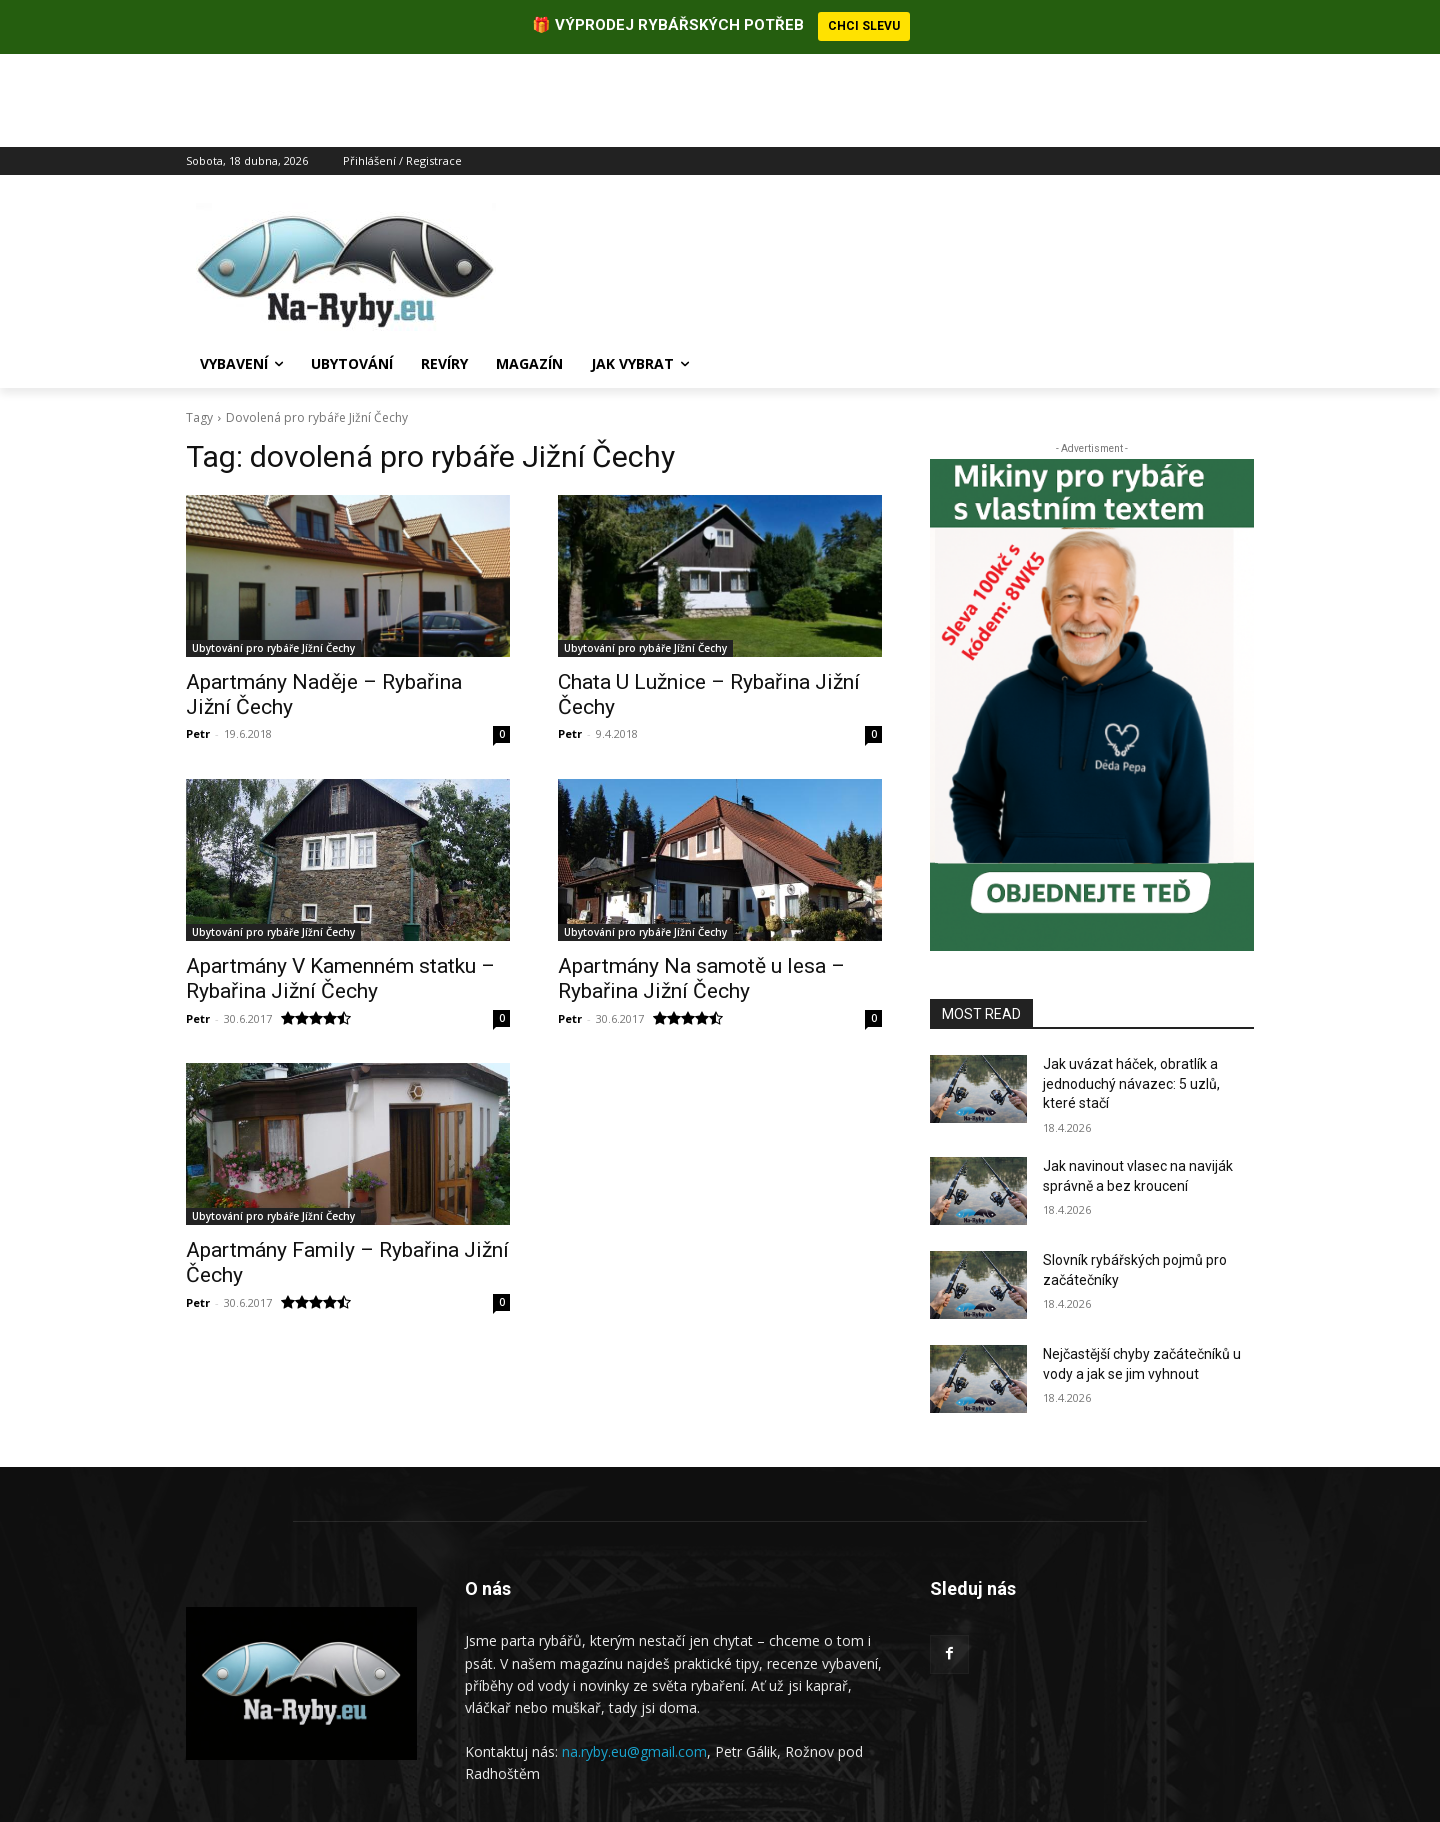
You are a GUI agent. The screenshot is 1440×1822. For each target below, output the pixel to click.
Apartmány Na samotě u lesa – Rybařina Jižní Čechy (701, 885)
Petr (198, 640)
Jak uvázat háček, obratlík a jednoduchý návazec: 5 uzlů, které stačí (1131, 990)
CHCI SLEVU (864, 26)
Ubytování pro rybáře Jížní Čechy (273, 555)
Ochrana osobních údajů (1181, 1765)
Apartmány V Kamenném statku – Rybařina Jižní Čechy (340, 885)
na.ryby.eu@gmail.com (634, 1658)
